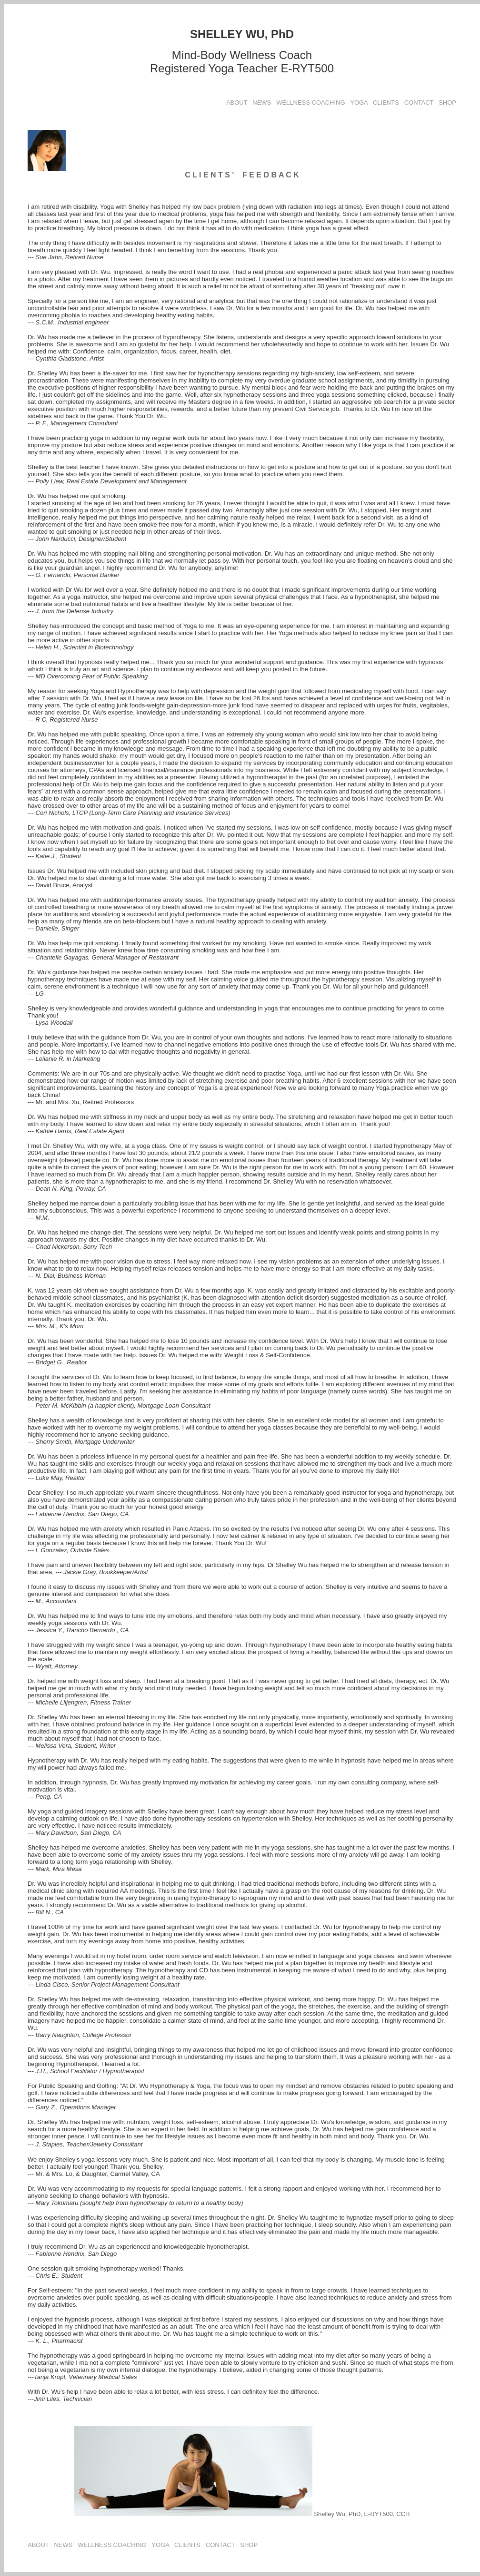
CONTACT (419, 102)
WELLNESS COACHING (310, 102)
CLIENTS (386, 102)
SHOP (447, 102)
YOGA (359, 102)
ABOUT (237, 102)
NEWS (261, 102)
